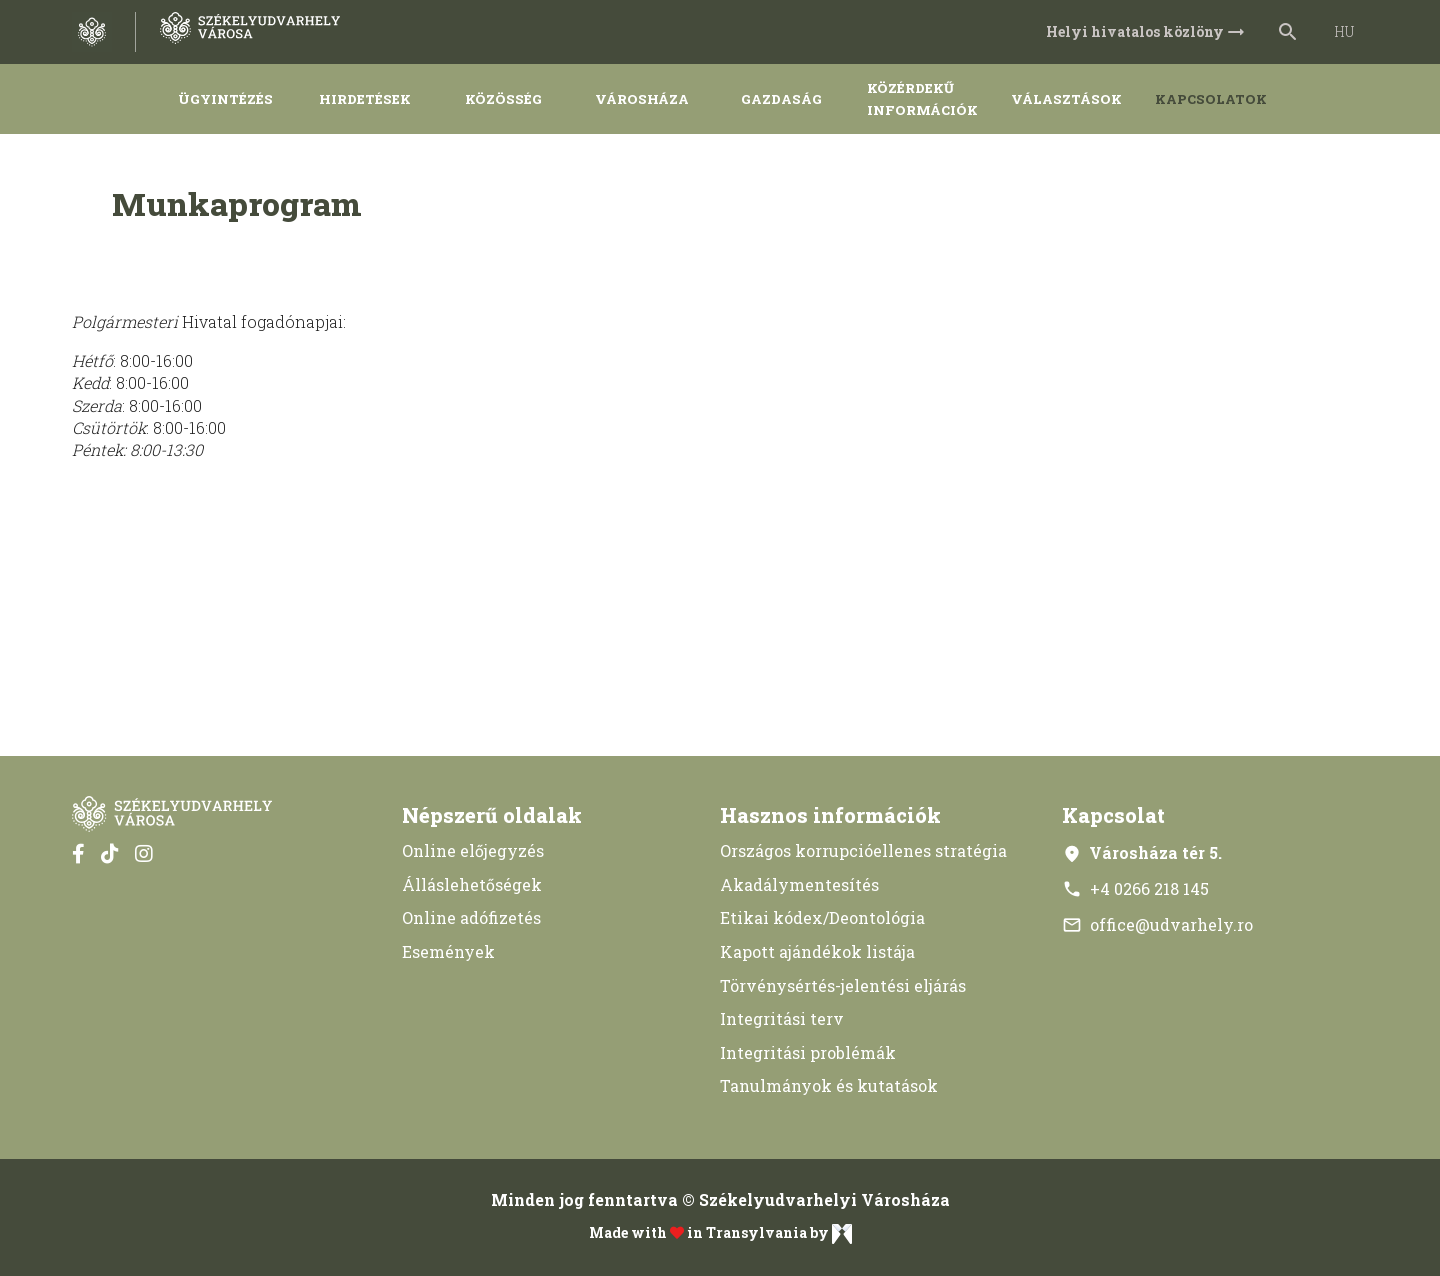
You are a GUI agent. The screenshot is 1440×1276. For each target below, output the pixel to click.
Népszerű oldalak (492, 815)
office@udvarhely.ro (1157, 924)
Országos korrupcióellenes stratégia (863, 850)
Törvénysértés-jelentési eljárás (843, 985)
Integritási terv (782, 1018)
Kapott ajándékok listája (817, 951)
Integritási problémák (808, 1052)
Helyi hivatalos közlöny (1147, 32)
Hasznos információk (830, 815)
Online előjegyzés (473, 850)
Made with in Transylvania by (720, 1234)
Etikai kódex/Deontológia (822, 917)
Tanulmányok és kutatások (829, 1085)
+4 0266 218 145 (1135, 888)
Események (448, 951)
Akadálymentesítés (799, 884)
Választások (1066, 99)
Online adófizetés (471, 917)
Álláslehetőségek (472, 884)
